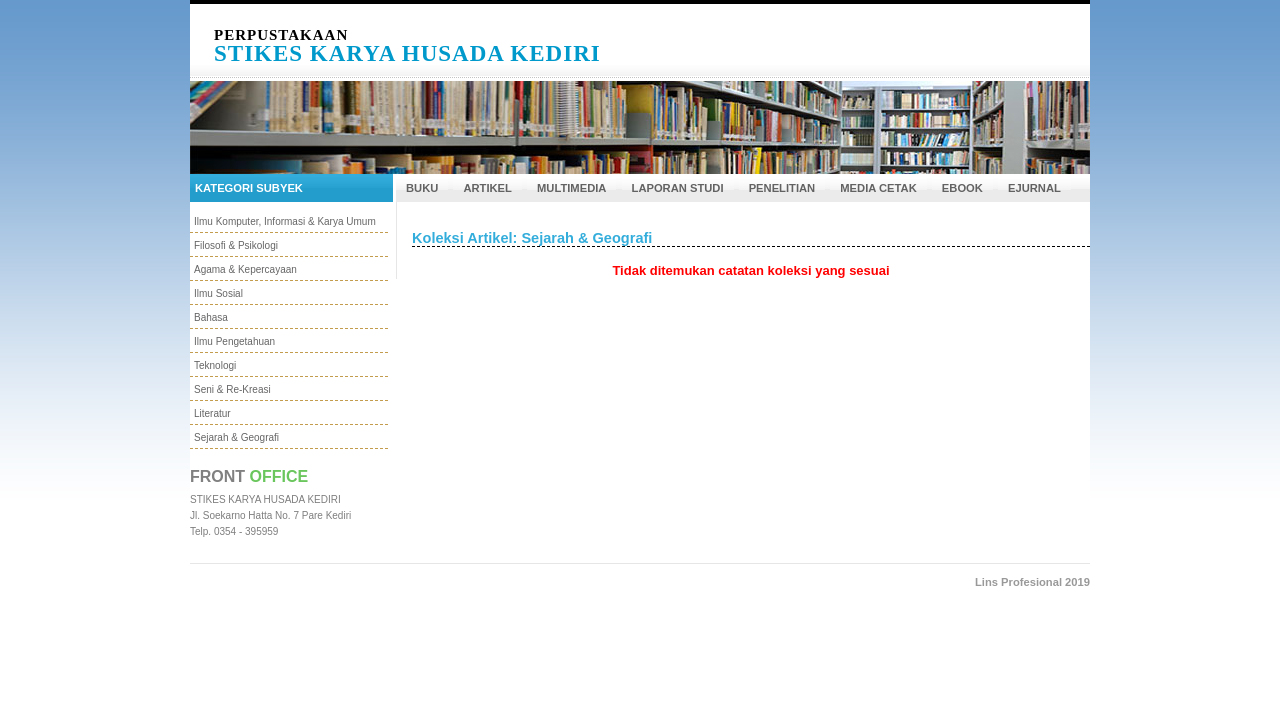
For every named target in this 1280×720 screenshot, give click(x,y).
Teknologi (215, 365)
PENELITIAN (782, 188)
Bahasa (211, 317)
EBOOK (962, 188)
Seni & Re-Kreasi (232, 389)
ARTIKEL (487, 188)
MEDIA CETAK (878, 188)
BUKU (422, 188)
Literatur (212, 413)
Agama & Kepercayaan (245, 269)
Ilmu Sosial (218, 293)
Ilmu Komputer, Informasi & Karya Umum (285, 221)
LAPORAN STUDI (678, 188)
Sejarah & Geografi (236, 437)
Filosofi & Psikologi (236, 245)
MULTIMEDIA (571, 188)
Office (279, 476)
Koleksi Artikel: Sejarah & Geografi (532, 238)
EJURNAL (1034, 188)
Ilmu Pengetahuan (234, 341)
